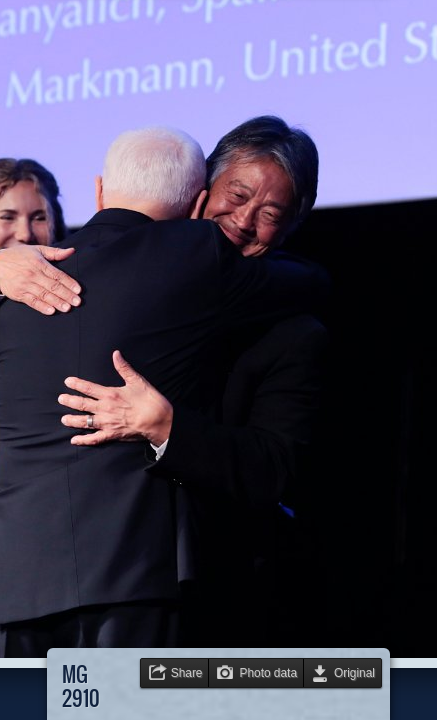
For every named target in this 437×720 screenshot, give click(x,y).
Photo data (268, 673)
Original (354, 673)
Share (187, 673)
